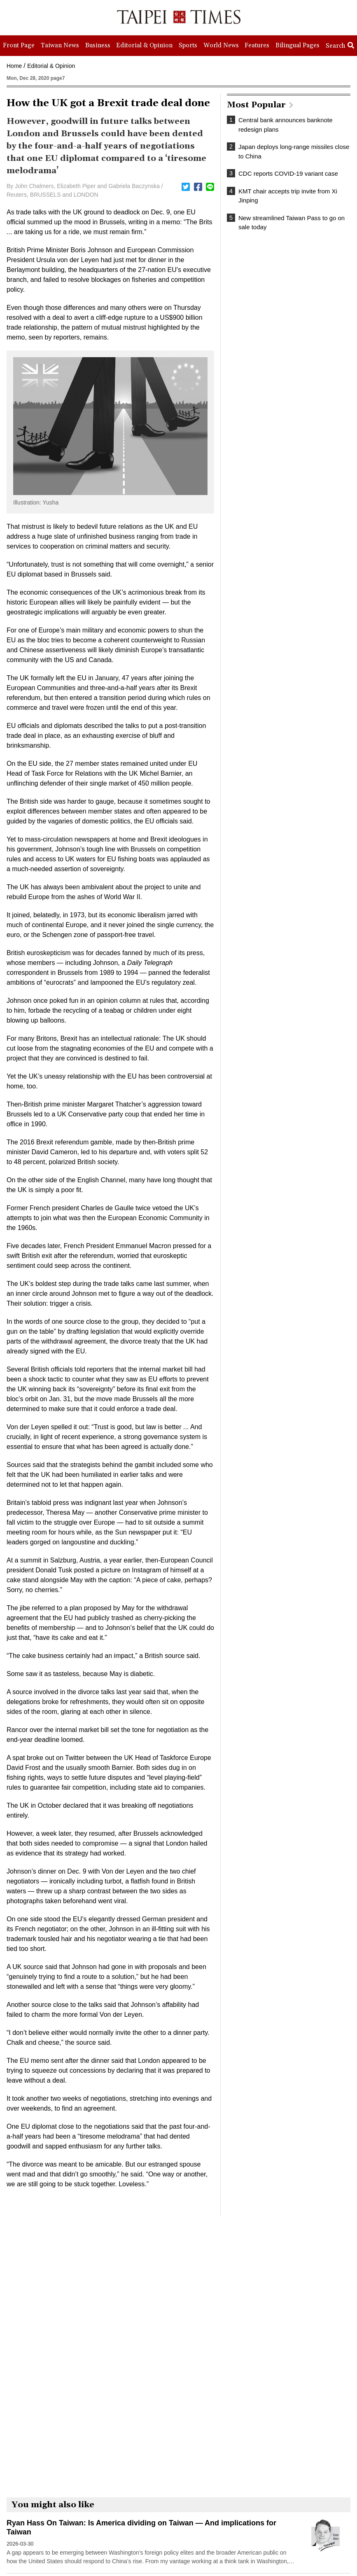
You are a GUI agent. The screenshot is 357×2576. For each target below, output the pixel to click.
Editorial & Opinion (51, 66)
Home (14, 66)
